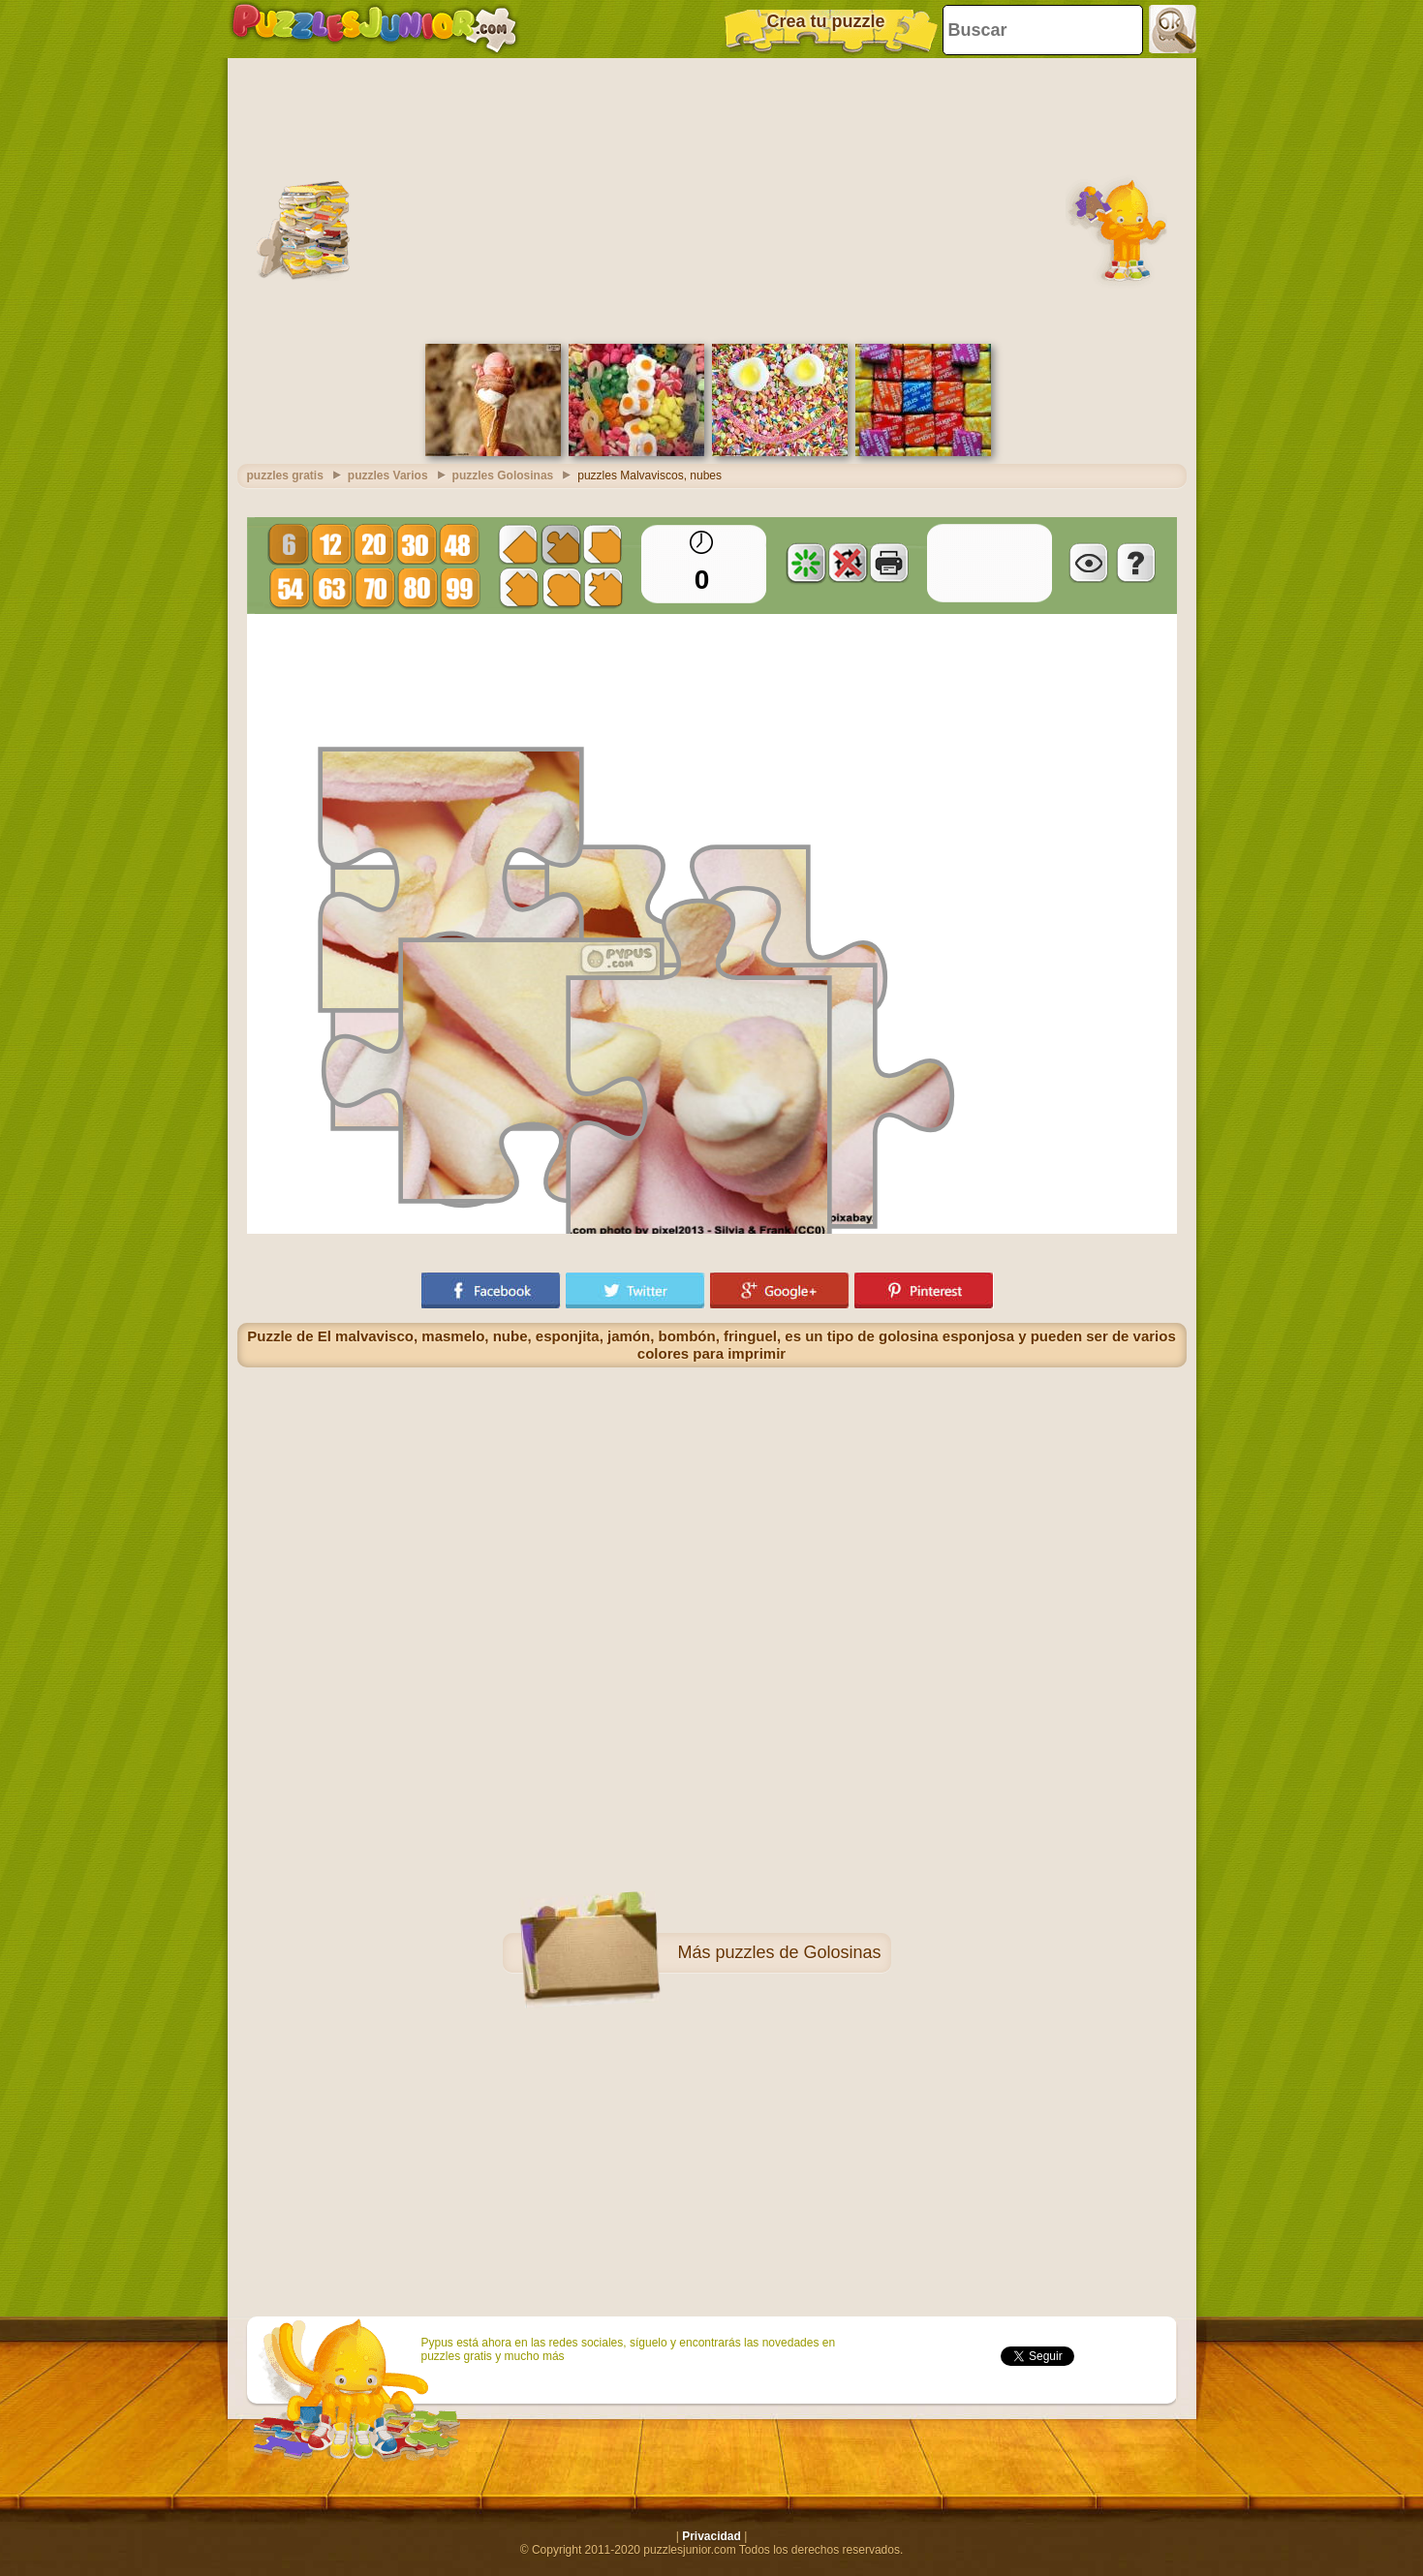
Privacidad (711, 2536)
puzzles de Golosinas (798, 1952)
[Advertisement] (712, 198)
